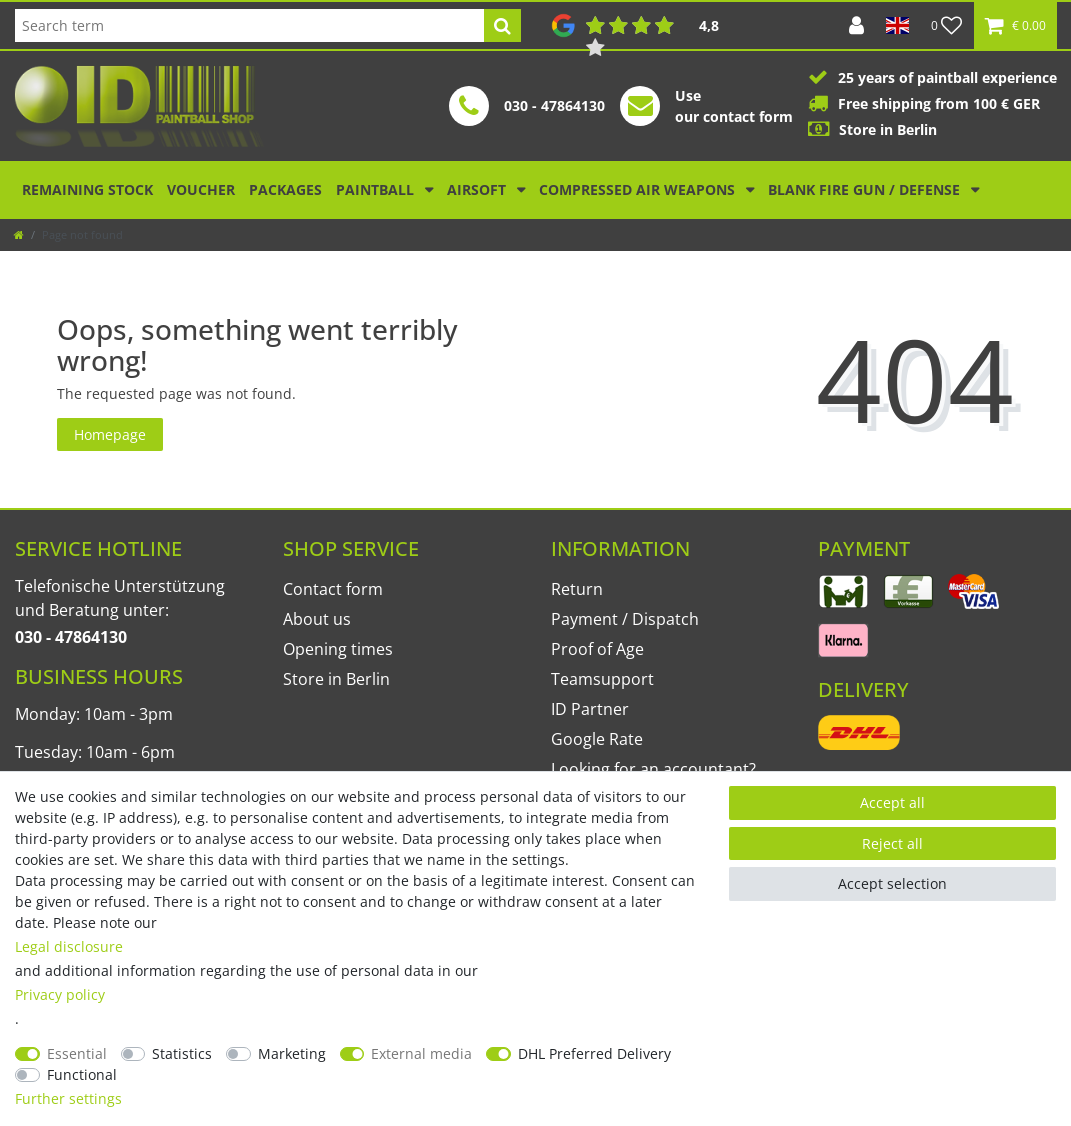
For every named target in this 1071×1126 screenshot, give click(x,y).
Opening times (338, 649)
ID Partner (590, 709)
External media (421, 1053)
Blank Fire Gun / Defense (866, 189)
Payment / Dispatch (625, 619)
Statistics (182, 1053)
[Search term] (249, 25)
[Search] (502, 25)
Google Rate (597, 739)
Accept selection (892, 883)
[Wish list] (947, 25)
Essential (77, 1053)
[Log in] (856, 25)
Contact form (333, 589)
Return (577, 589)
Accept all (892, 802)
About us (317, 619)
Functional (82, 1074)
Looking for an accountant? (653, 769)
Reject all (892, 843)
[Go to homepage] (19, 234)
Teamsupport (602, 679)
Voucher (201, 189)
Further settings (68, 1098)
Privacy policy (60, 994)
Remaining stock (87, 189)
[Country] (897, 25)
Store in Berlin (336, 679)
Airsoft (478, 189)
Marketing (292, 1053)
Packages (285, 189)
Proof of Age (597, 649)
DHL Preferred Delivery (594, 1053)
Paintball (377, 189)
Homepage (110, 434)
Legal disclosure (69, 946)
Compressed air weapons (639, 189)
